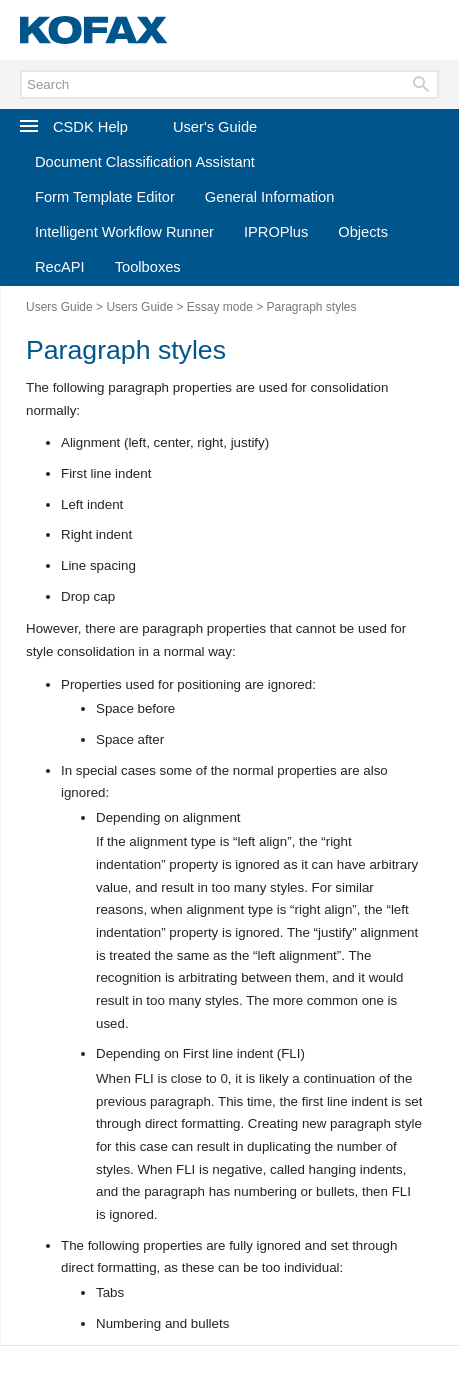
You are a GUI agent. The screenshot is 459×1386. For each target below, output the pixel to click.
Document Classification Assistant (145, 162)
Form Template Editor (105, 197)
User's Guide (215, 127)
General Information (270, 197)
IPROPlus (276, 232)
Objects (363, 232)
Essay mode (220, 307)
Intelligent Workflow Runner (124, 232)
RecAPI (60, 267)
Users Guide (59, 307)
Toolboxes (148, 267)
